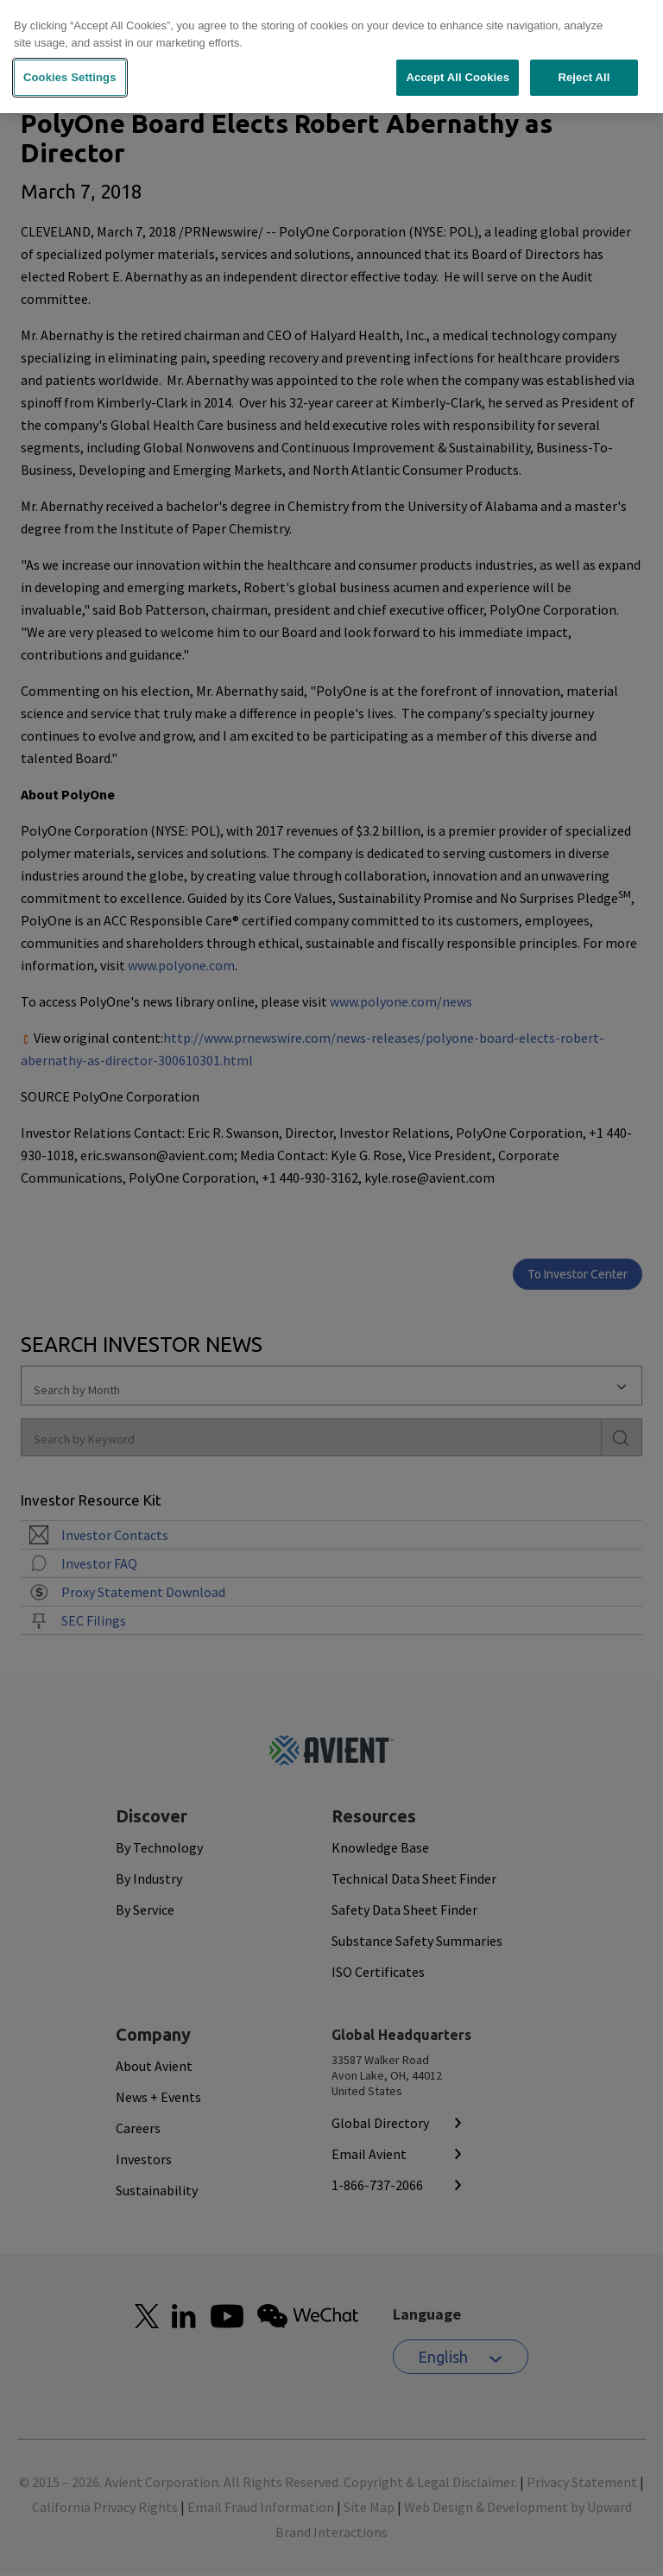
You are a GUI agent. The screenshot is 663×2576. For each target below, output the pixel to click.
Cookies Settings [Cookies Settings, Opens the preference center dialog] (70, 71)
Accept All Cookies (457, 71)
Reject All (583, 71)
